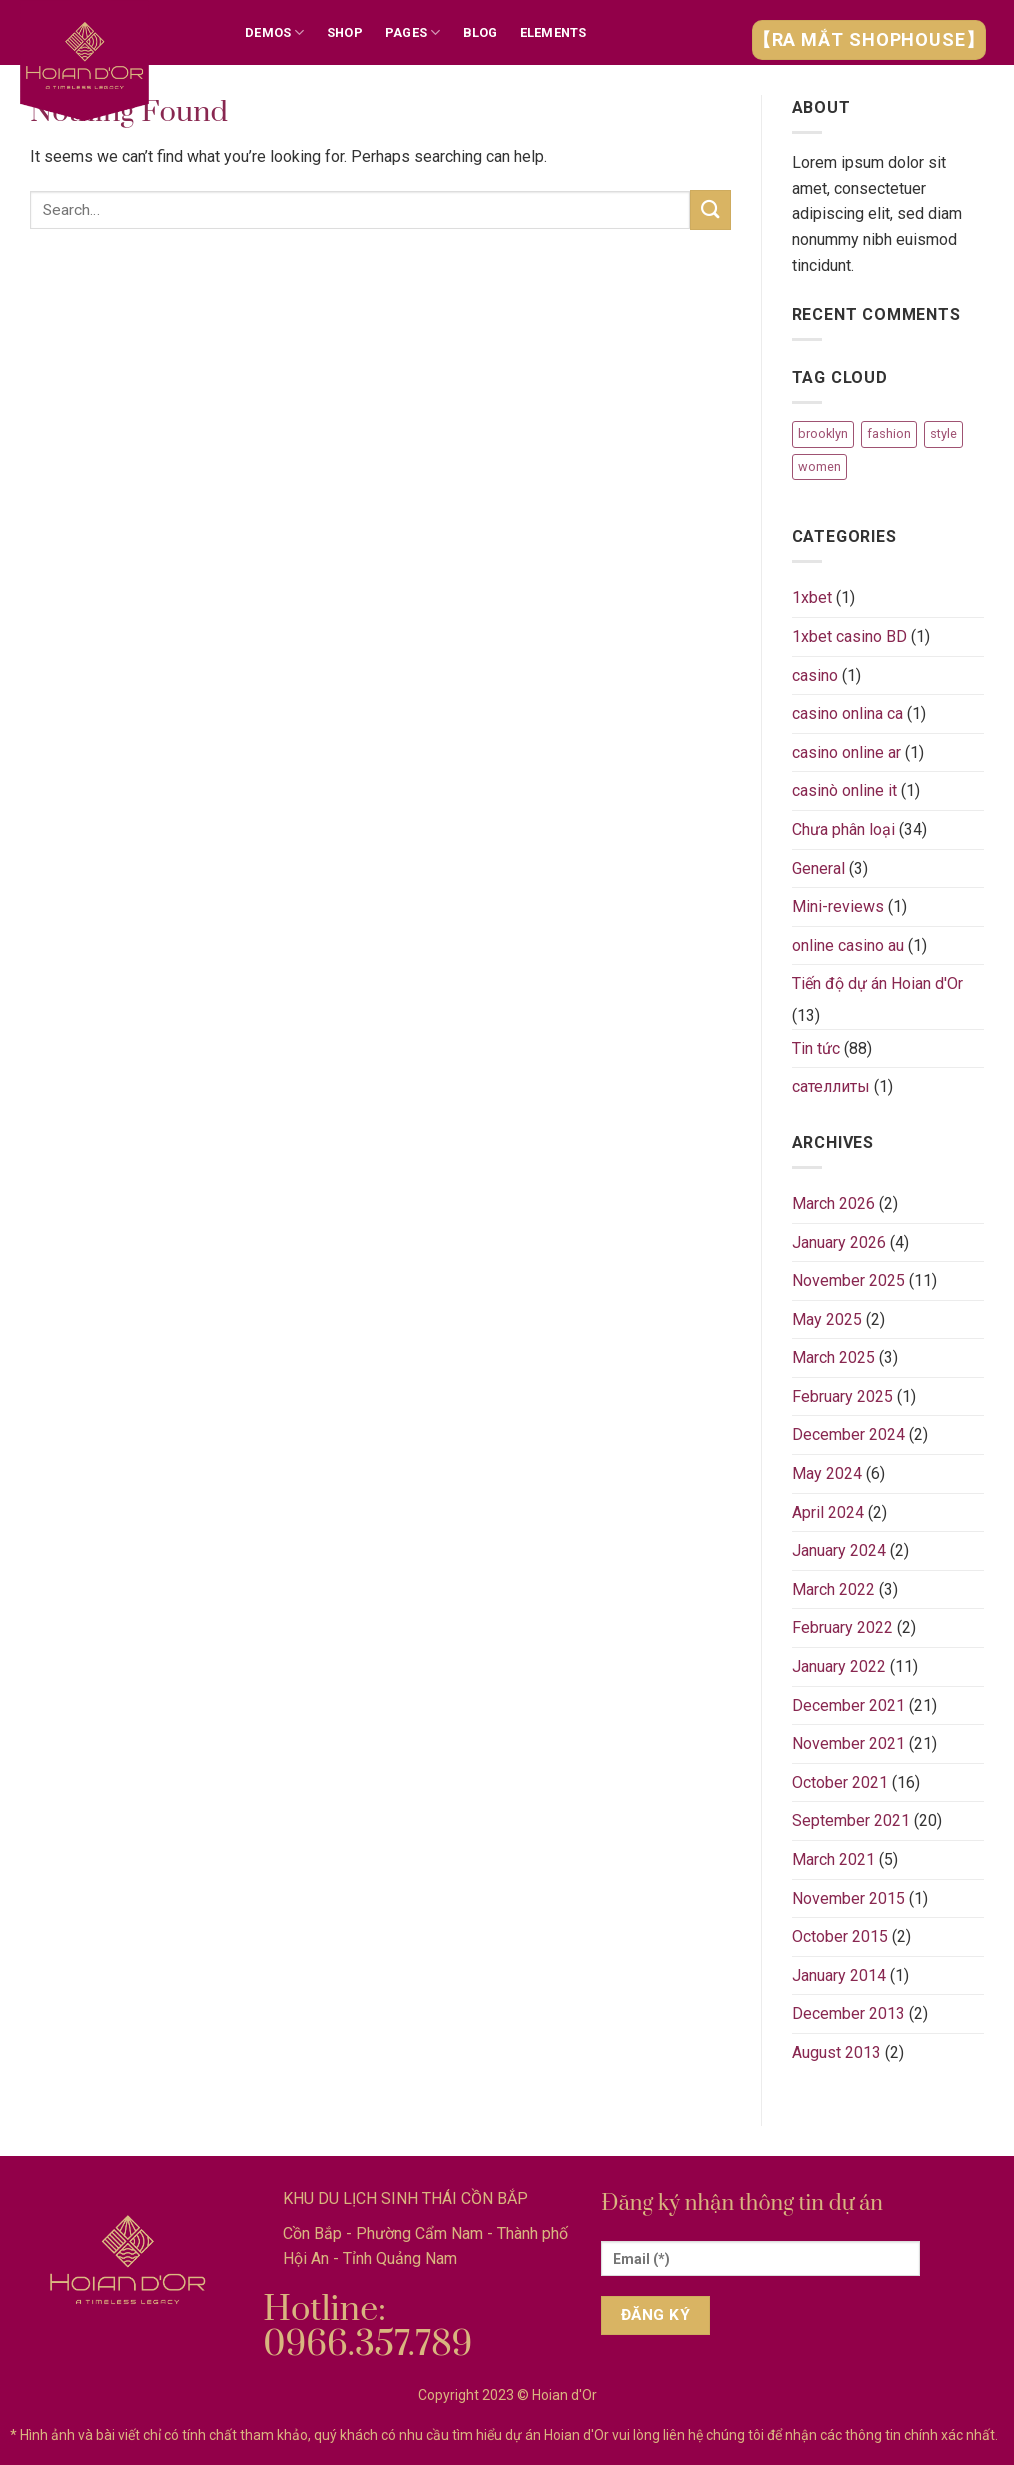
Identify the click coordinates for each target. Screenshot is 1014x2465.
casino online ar (846, 752)
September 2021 (851, 1820)
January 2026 (839, 1242)
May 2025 (827, 1319)
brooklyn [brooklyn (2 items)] (823, 433)
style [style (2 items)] (943, 433)
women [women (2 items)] (819, 466)
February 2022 (842, 1627)
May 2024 (827, 1473)
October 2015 (840, 1936)
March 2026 (833, 1203)
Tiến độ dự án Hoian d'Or (877, 983)
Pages (413, 32)
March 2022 (833, 1589)
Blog (480, 32)
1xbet (812, 597)
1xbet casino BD (849, 636)
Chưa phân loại (843, 829)
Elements (553, 32)
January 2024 (839, 1550)
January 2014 (839, 1975)
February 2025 (842, 1396)
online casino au (848, 945)
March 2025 (833, 1357)
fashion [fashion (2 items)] (889, 433)
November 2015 (848, 1898)
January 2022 (839, 1666)
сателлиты (831, 1086)
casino (815, 675)
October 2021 (840, 1782)
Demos (275, 32)
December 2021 (848, 1705)
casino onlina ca (847, 713)
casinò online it (844, 790)
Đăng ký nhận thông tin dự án (742, 2203)
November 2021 (848, 1743)
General (818, 868)
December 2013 (848, 2013)
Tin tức (816, 1048)
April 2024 (828, 1512)
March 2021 (833, 1859)
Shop (345, 32)
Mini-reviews (838, 906)
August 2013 (836, 2052)
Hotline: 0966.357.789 (367, 2327)
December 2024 (848, 1434)
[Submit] (710, 209)
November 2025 (848, 1280)
